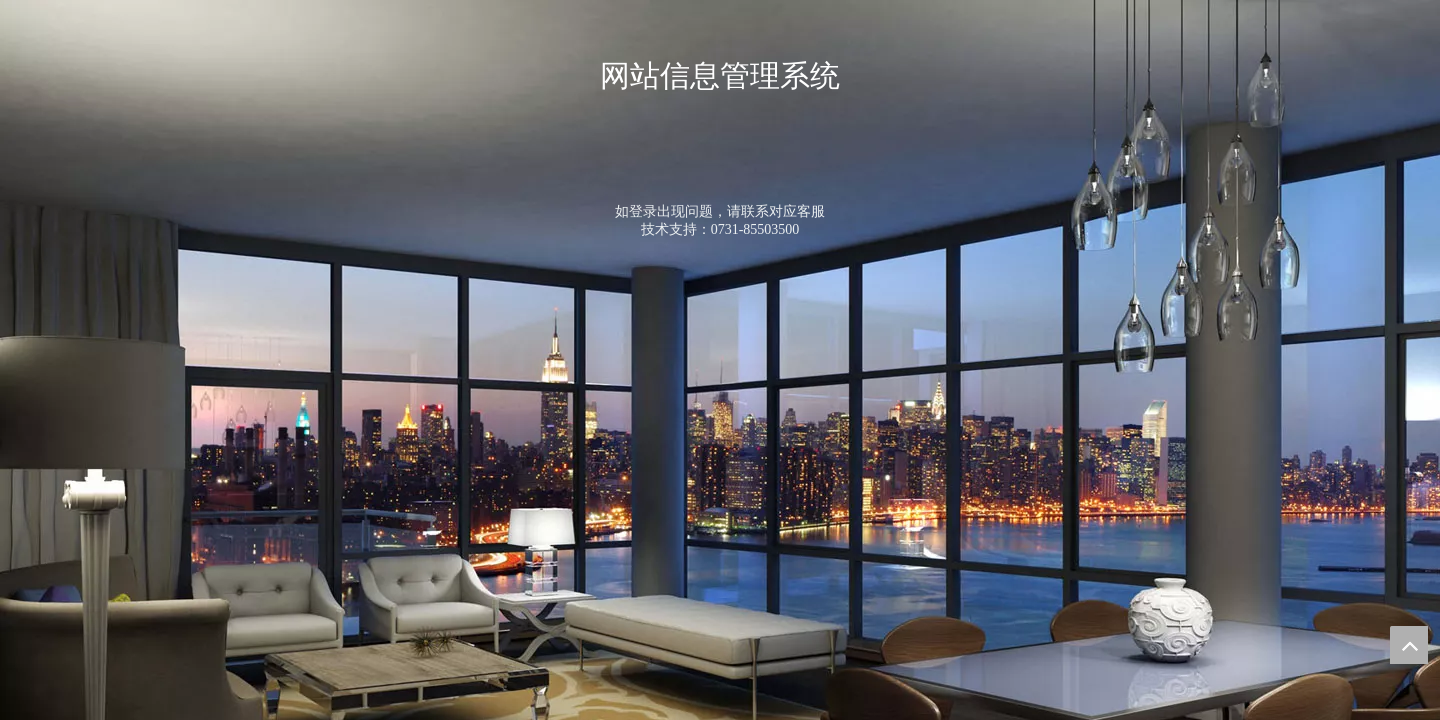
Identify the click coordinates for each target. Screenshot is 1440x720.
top (1409, 645)
